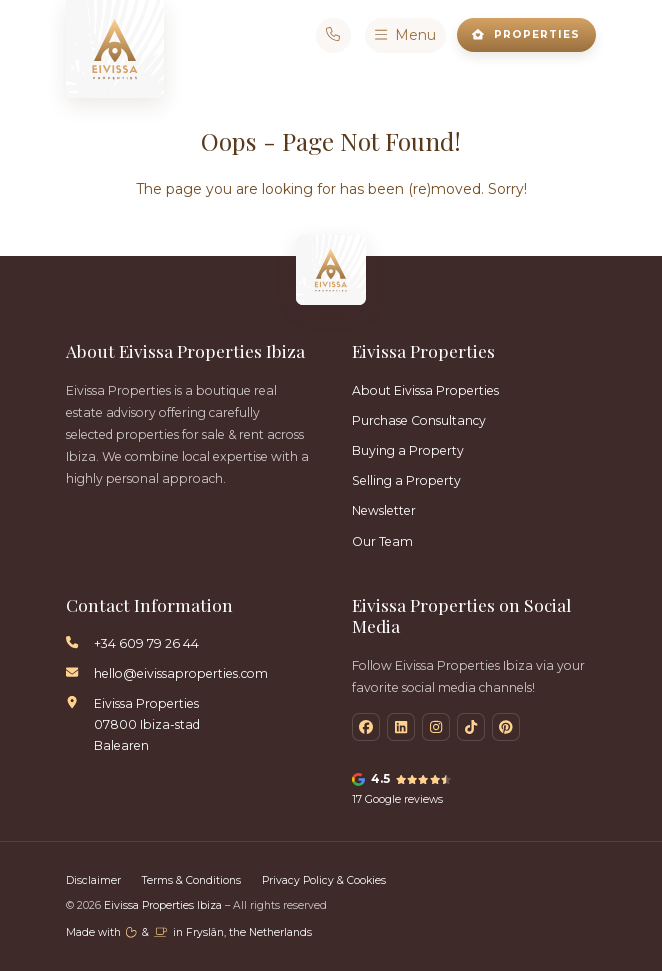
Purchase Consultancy (419, 420)
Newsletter (384, 510)
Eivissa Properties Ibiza (164, 905)
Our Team (382, 541)
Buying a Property (408, 450)
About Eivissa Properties (425, 390)
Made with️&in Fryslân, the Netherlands (189, 932)
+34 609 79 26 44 (146, 643)
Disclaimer (93, 880)
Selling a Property (406, 480)
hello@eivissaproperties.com (181, 673)
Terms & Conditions (191, 880)
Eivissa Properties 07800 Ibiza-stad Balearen (147, 724)
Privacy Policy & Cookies (324, 880)
